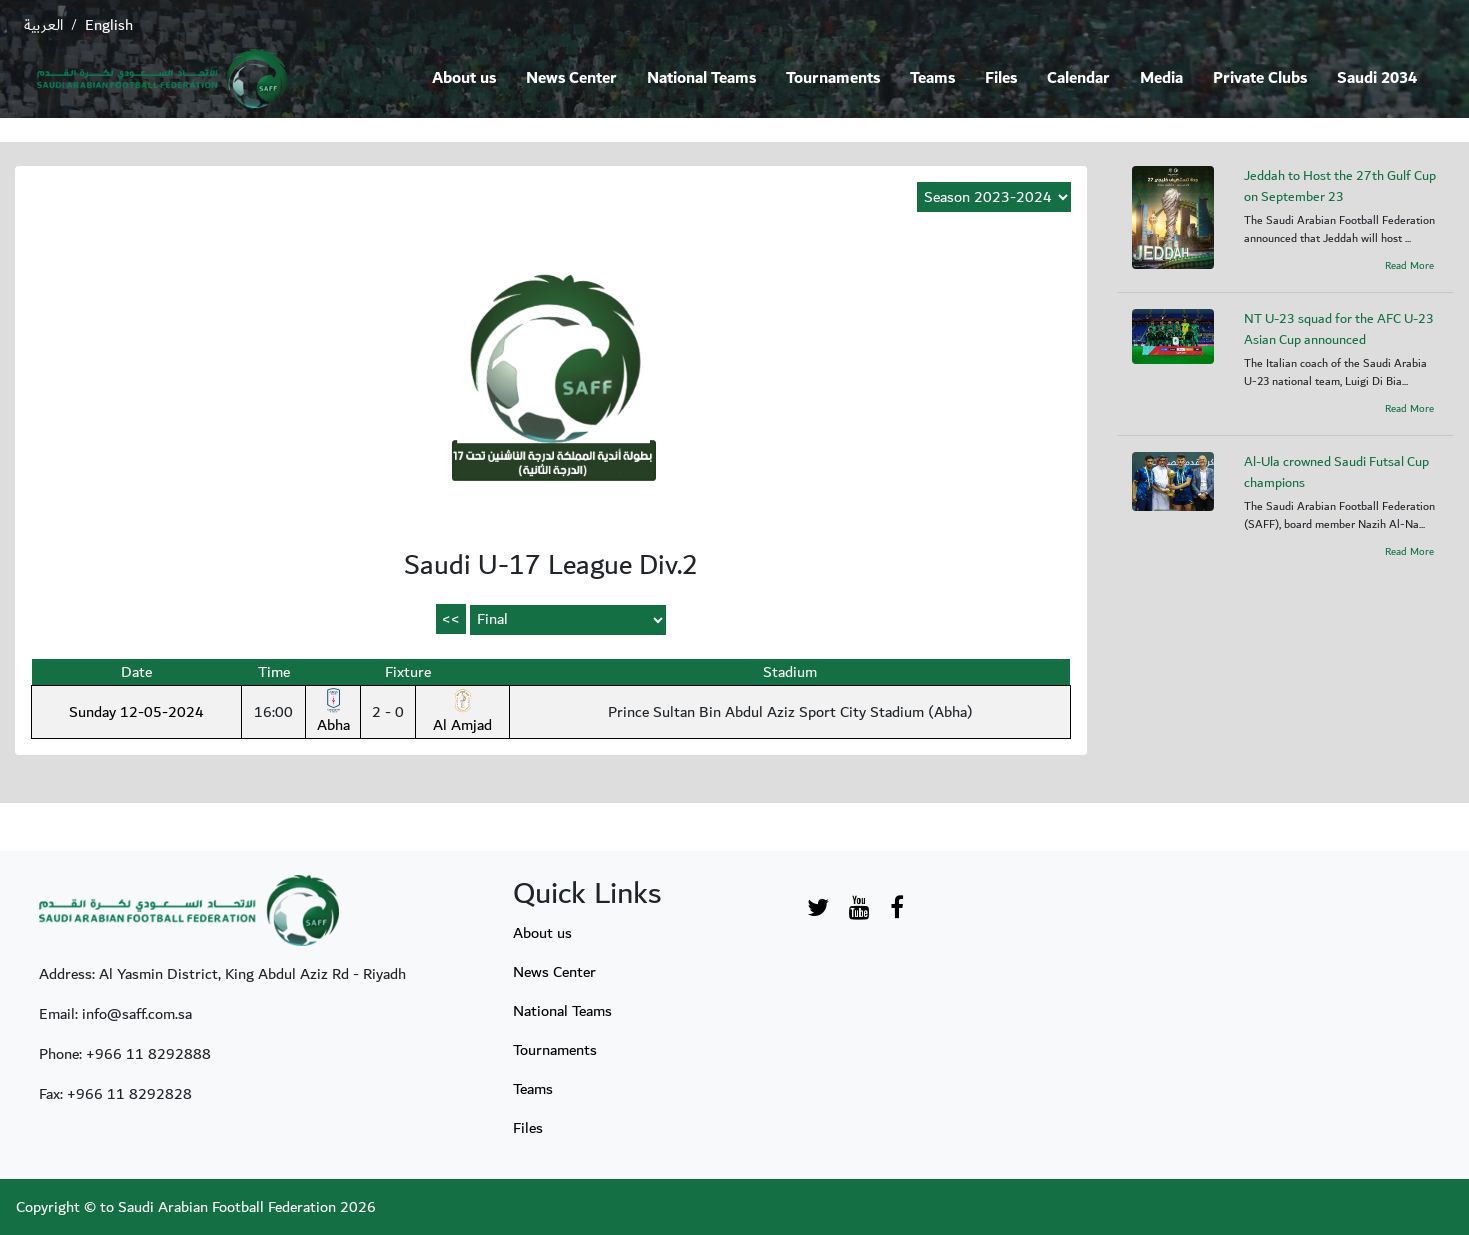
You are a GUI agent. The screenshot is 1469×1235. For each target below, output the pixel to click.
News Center (571, 78)
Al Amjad (462, 713)
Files (1001, 78)
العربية (43, 25)
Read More (1409, 266)
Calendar (1078, 78)
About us (464, 78)
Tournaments (833, 78)
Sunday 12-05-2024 (136, 712)
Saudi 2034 (1377, 78)
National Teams (701, 78)
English (109, 25)
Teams (932, 78)
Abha (333, 713)
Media (1161, 78)
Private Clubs (1260, 78)
